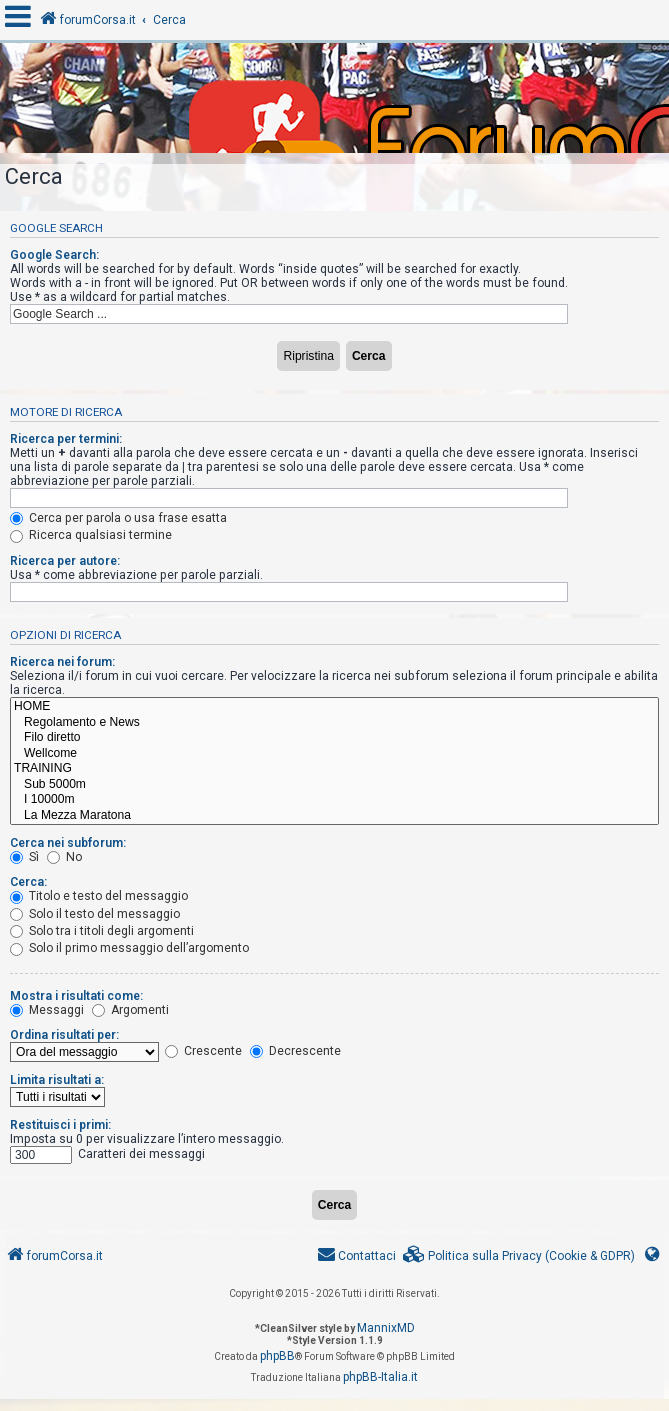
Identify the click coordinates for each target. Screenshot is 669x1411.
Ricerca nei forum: (62, 662)
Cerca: (28, 882)
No (64, 857)
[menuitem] (519, 1256)
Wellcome (334, 754)
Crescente (203, 1051)
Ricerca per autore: (65, 561)
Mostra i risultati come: (76, 996)
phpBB (277, 1356)
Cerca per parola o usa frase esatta (118, 518)
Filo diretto (334, 738)
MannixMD (386, 1328)
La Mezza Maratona (334, 816)
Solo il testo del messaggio (95, 914)
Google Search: (54, 255)
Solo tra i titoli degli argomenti (102, 931)
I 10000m (334, 800)
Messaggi (47, 1010)
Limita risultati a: (57, 1080)
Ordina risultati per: (64, 1035)
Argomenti (130, 1010)
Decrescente (295, 1051)
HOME (334, 707)
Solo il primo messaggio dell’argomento (129, 948)
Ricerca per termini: (66, 439)
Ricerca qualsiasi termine (91, 535)
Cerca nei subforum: (68, 843)
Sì (24, 857)
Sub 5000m (334, 785)
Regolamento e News (334, 723)
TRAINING (334, 769)
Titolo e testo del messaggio (99, 896)
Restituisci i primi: (60, 1125)
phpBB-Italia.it (380, 1377)
